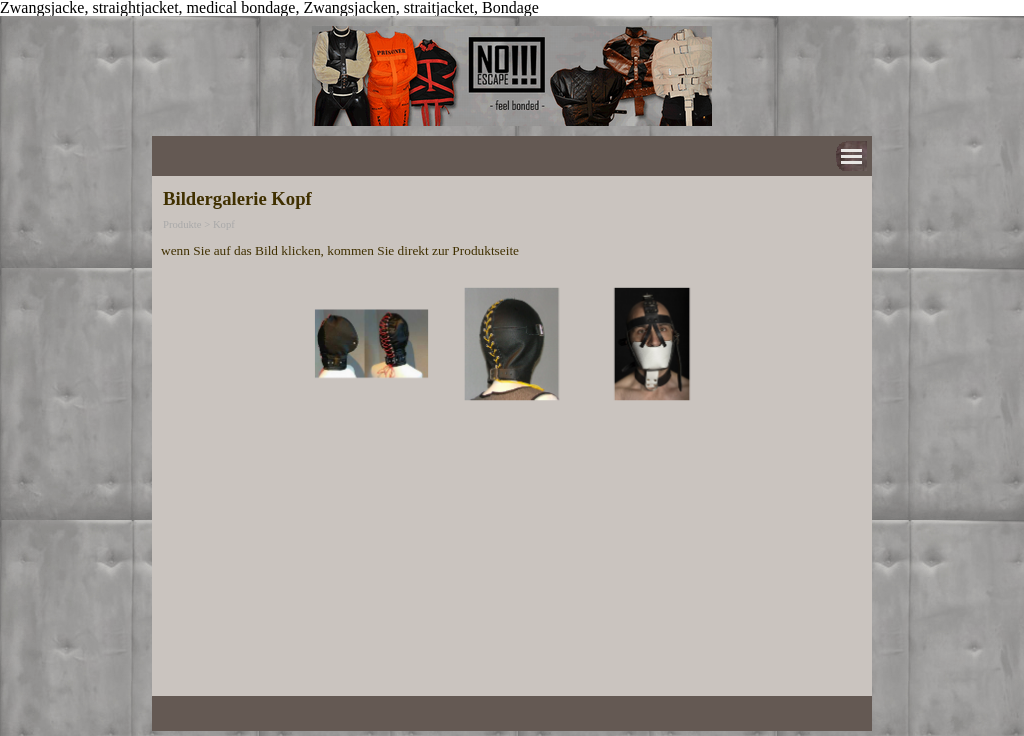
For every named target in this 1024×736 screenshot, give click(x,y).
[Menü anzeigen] (851, 156)
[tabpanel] (512, 250)
